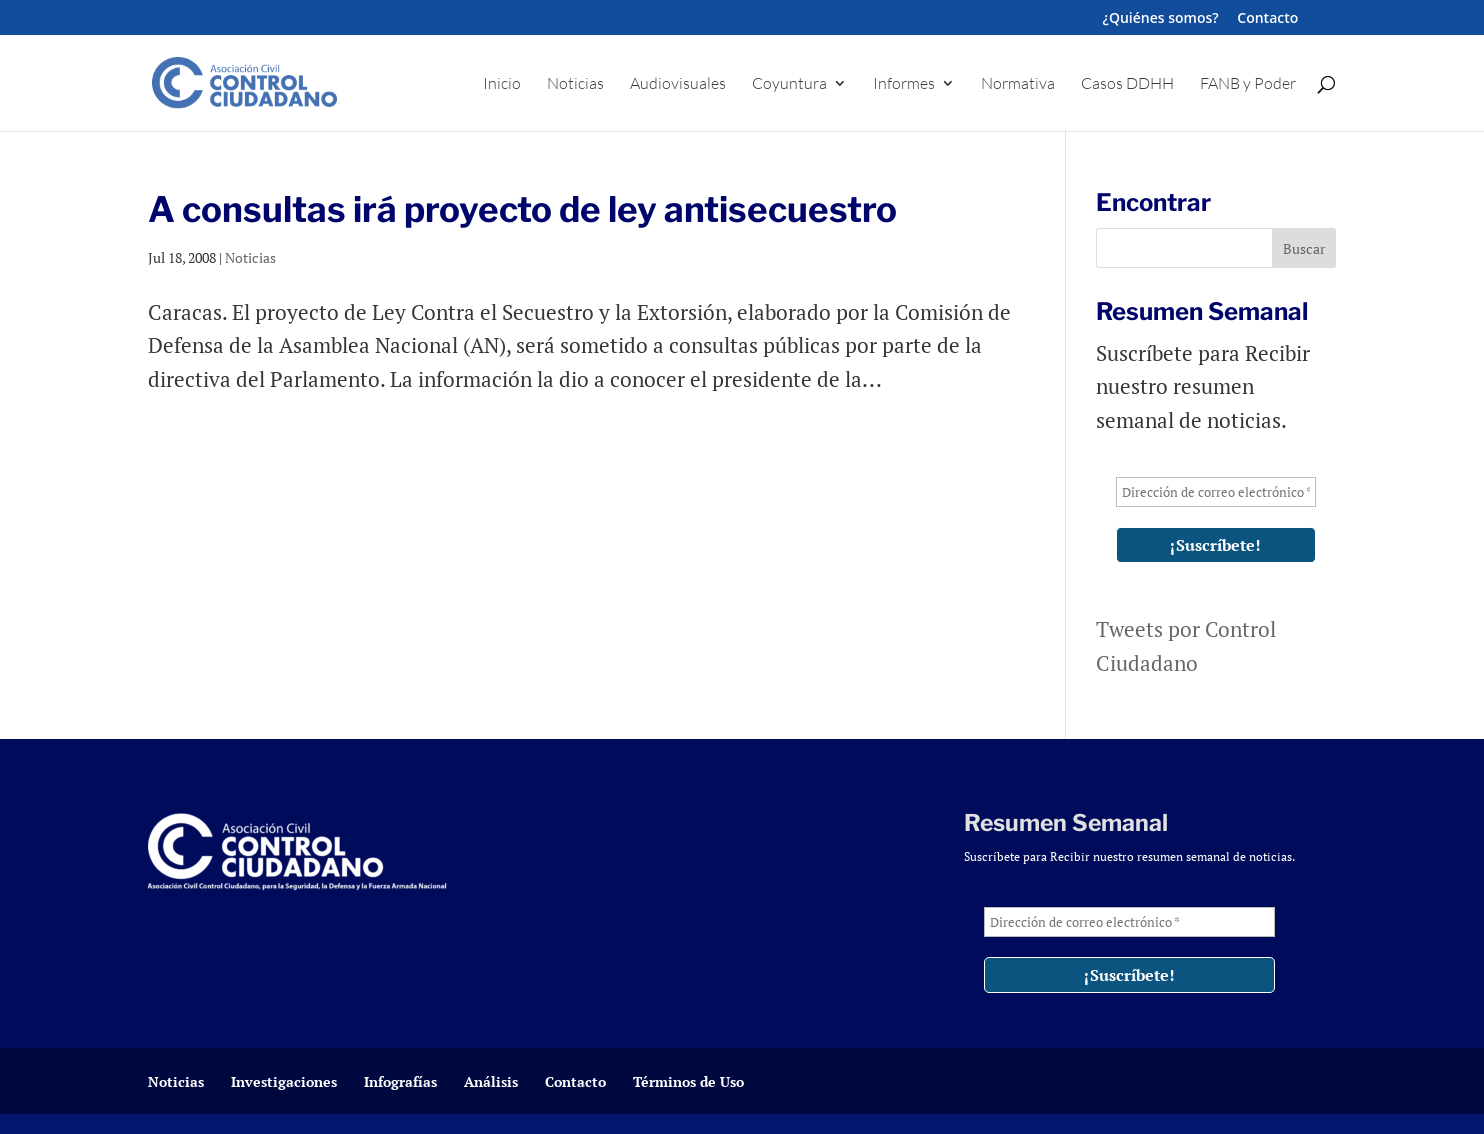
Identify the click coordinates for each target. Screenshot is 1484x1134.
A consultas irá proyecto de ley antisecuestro (522, 209)
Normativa (1018, 84)
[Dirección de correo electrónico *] (1216, 492)
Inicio (502, 84)
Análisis (491, 1081)
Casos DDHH (1127, 84)
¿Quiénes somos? (1161, 19)
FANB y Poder (1248, 84)
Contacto (1267, 19)
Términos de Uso (688, 1081)
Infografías (400, 1081)
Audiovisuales (678, 84)
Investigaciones (284, 1081)
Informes (904, 84)
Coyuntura (789, 84)
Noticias (575, 84)
